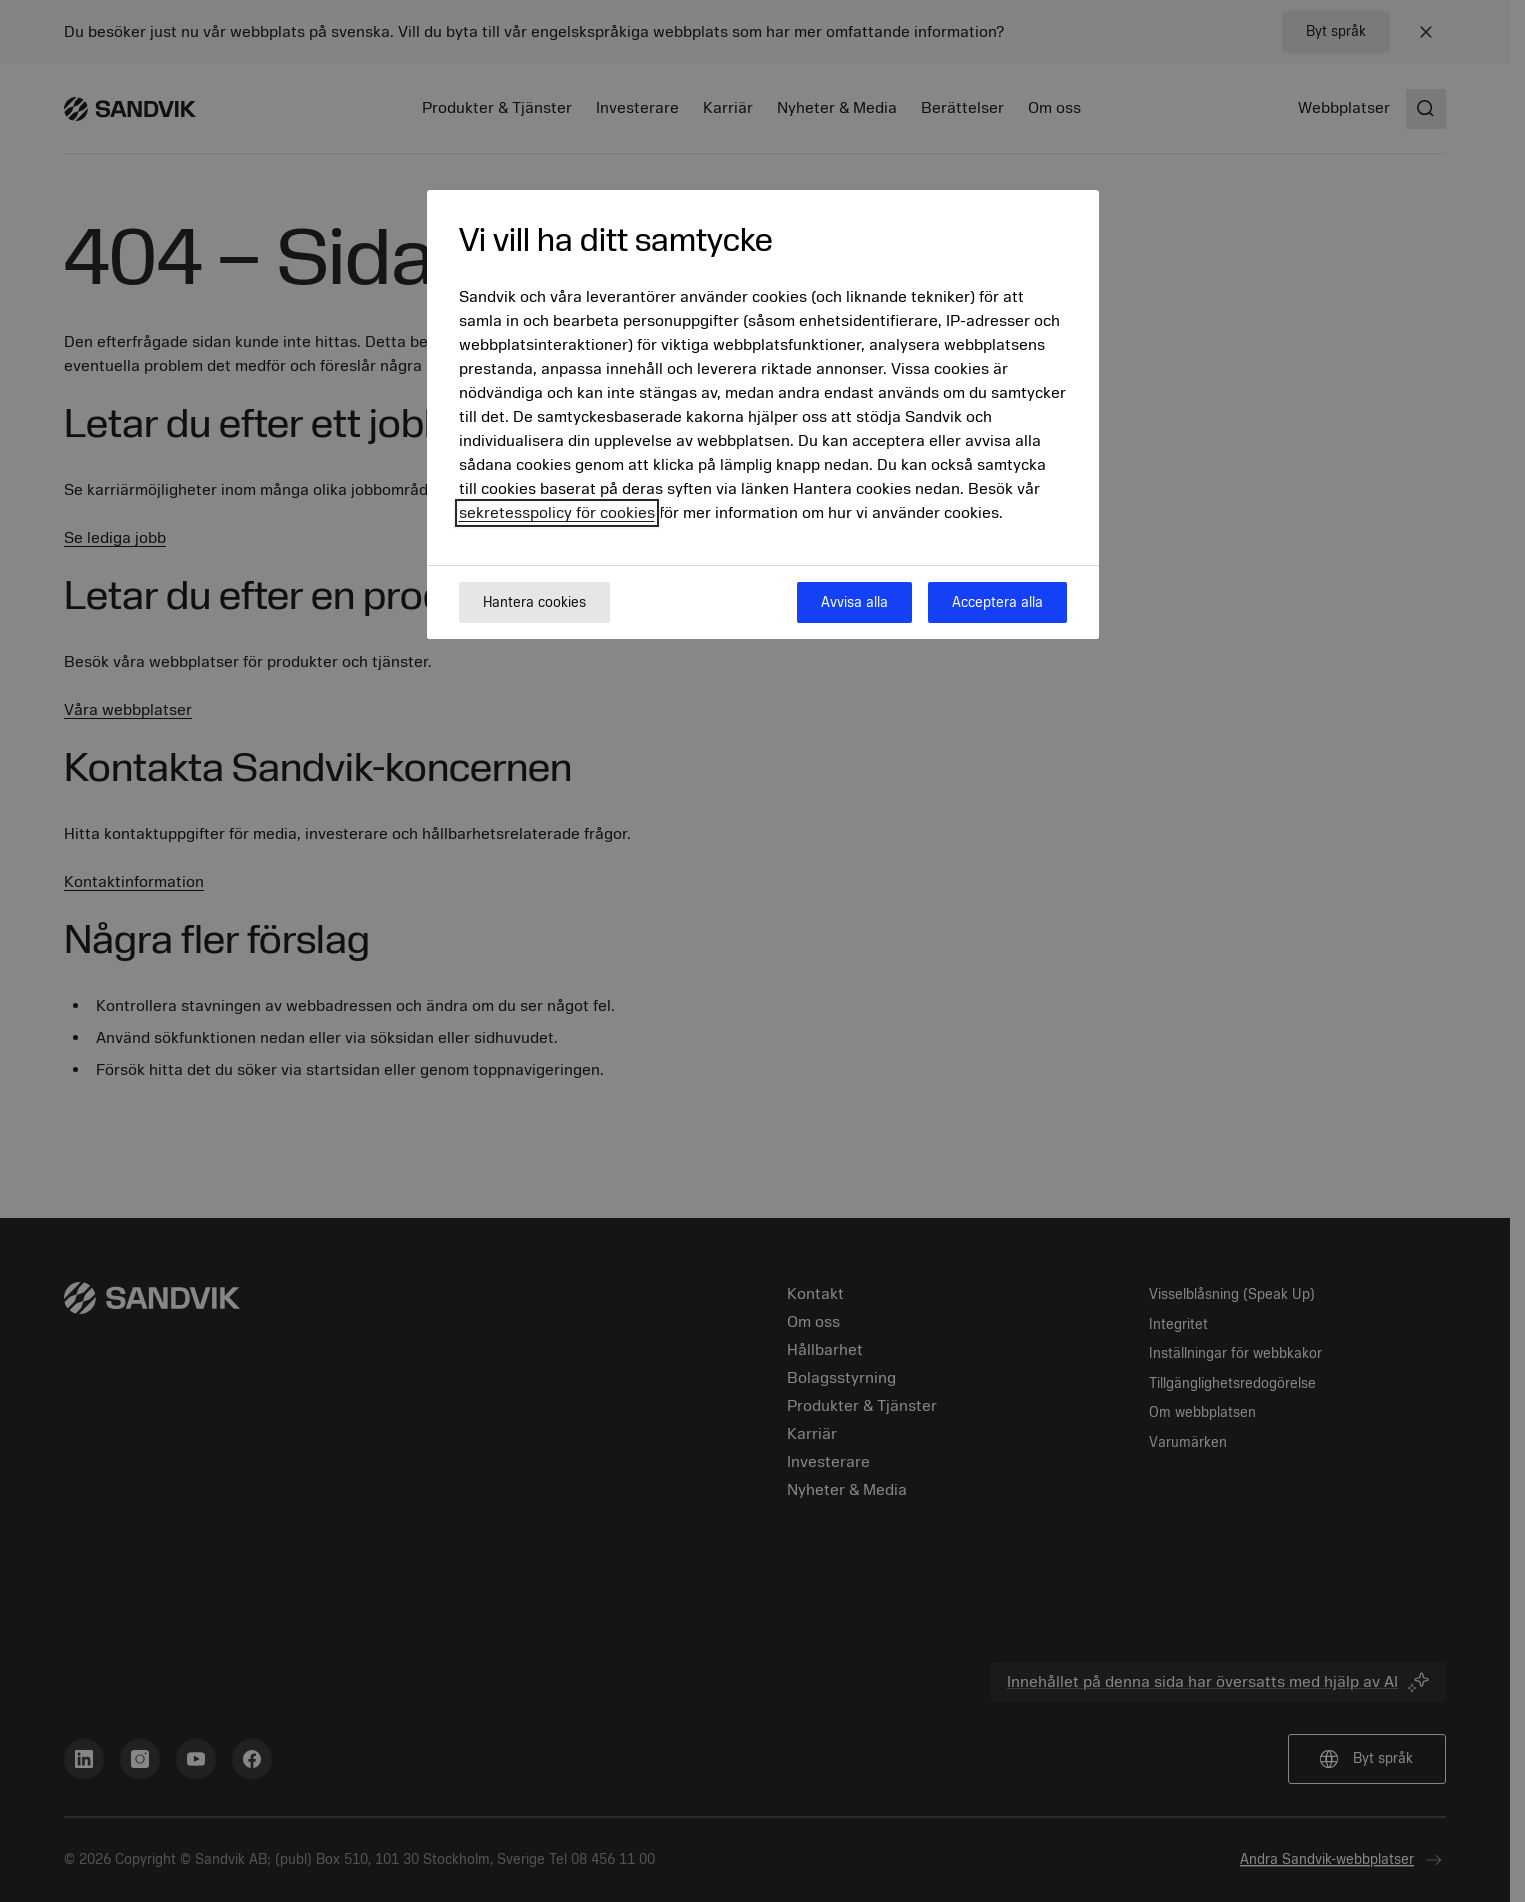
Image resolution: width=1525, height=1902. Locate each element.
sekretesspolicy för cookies (557, 513)
